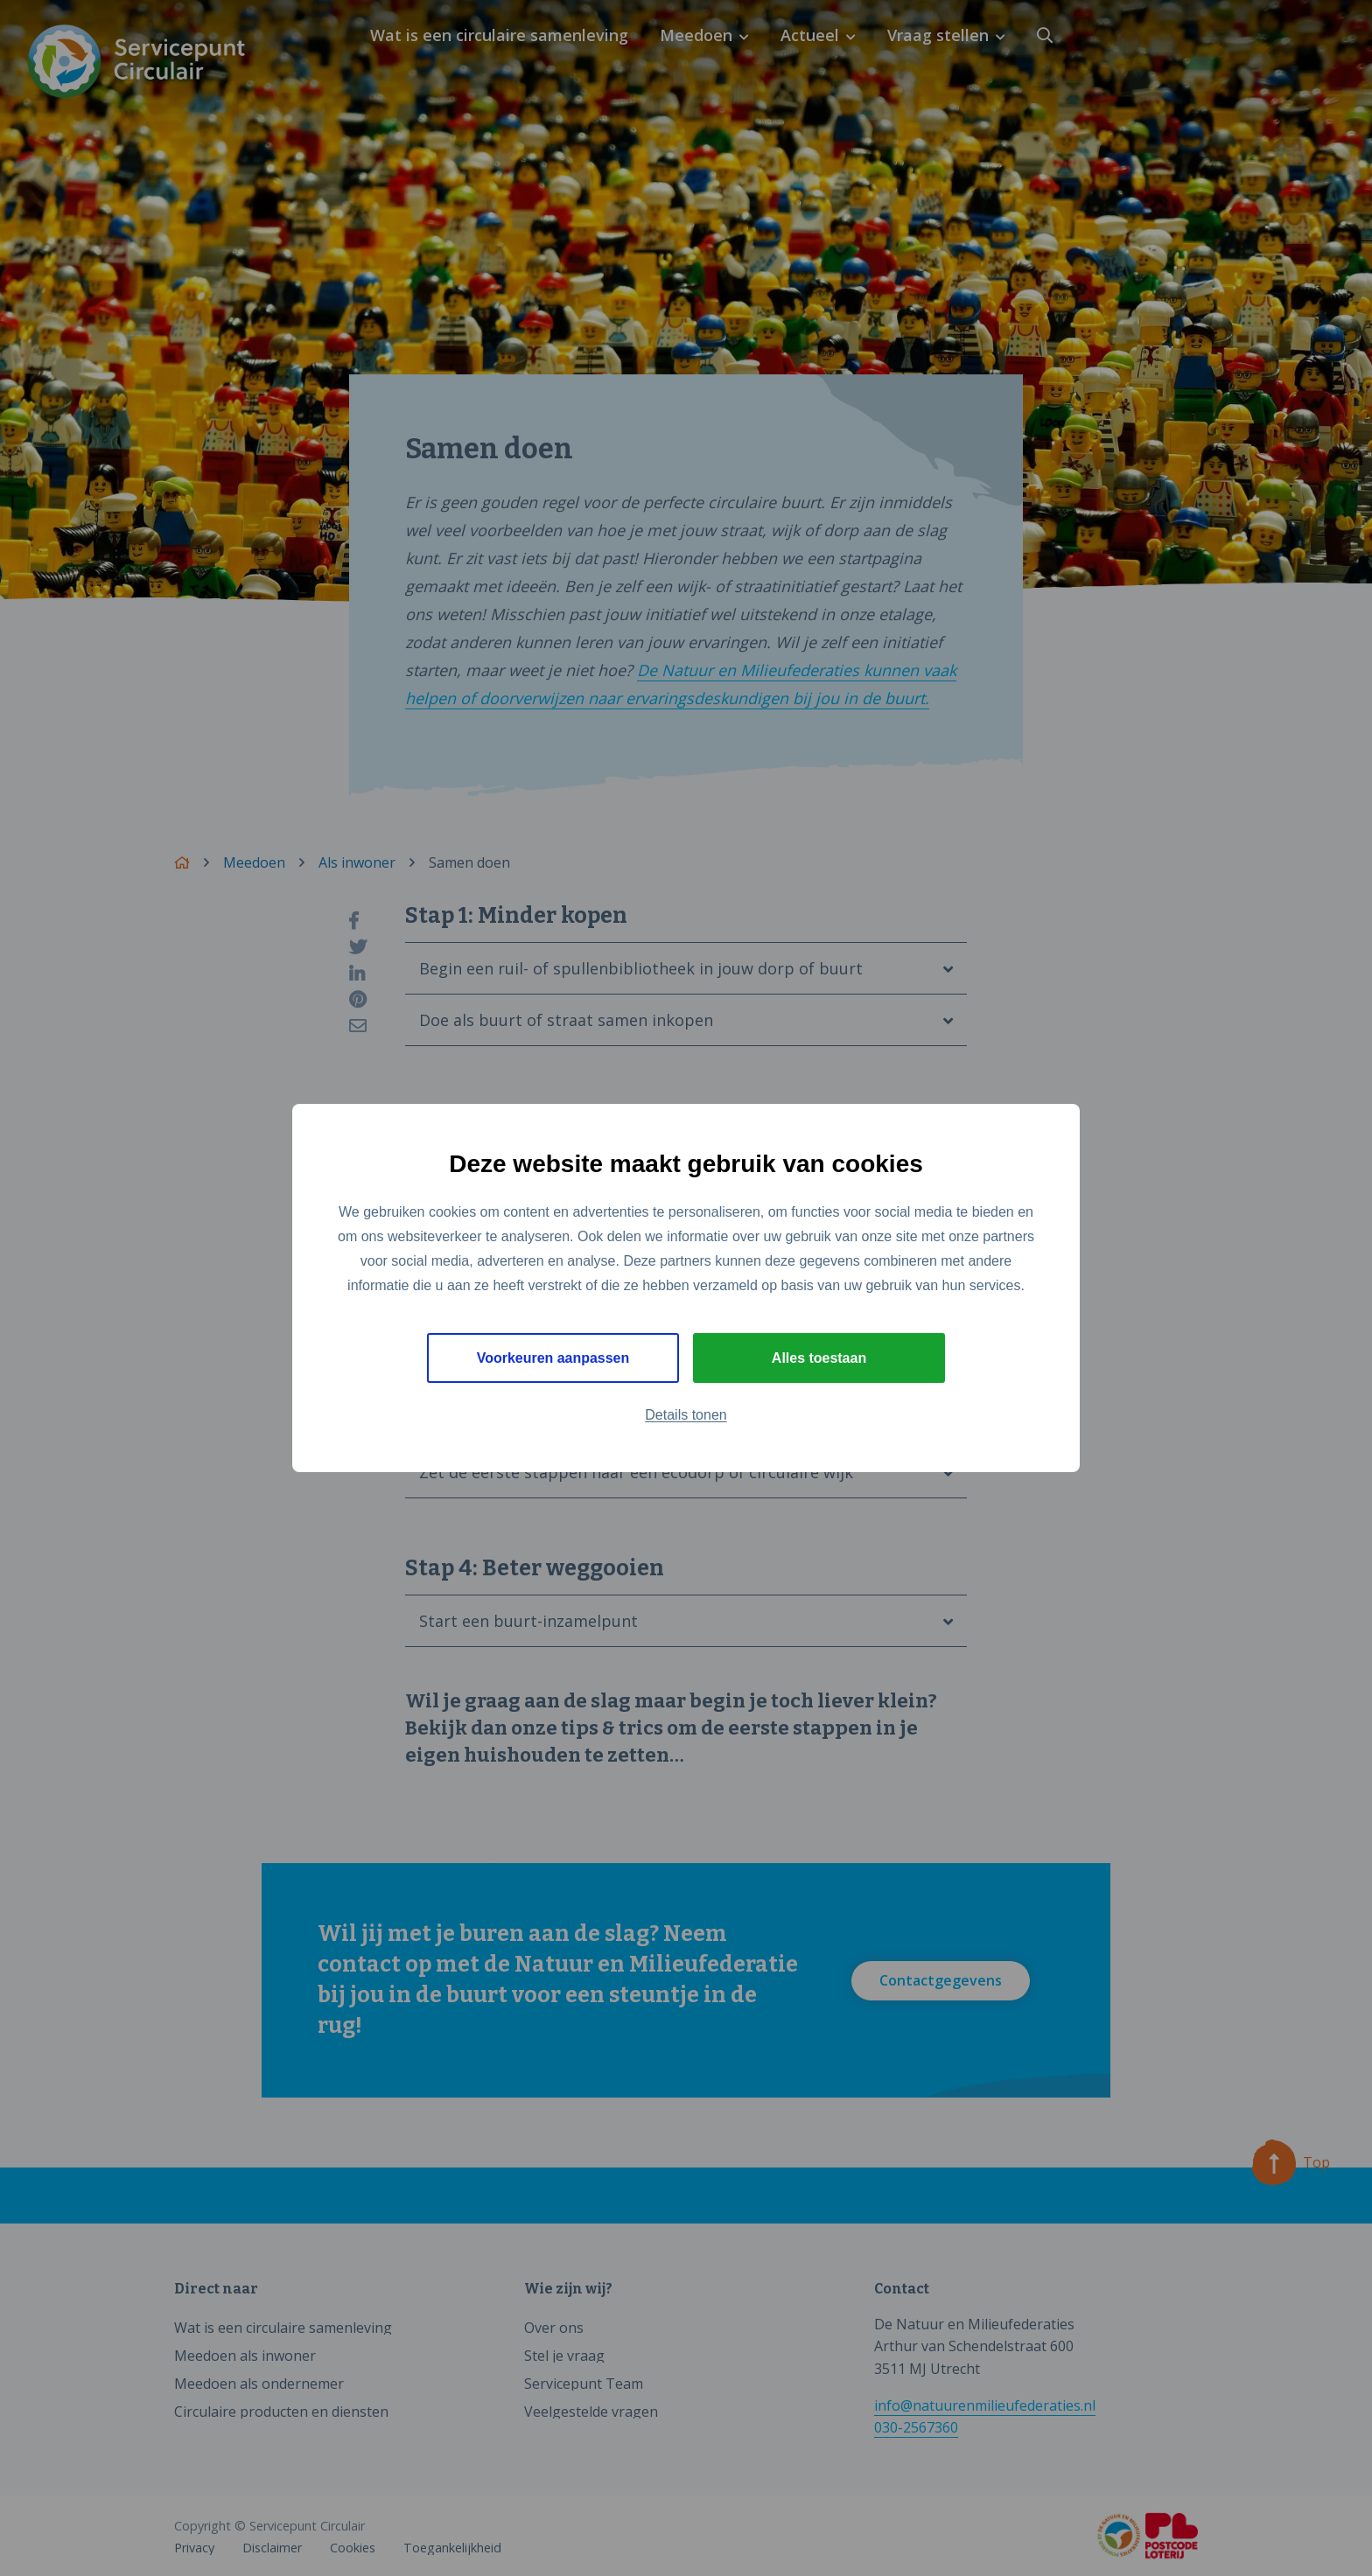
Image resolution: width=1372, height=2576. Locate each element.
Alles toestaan (819, 1358)
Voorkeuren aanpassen (553, 1358)
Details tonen (685, 1415)
